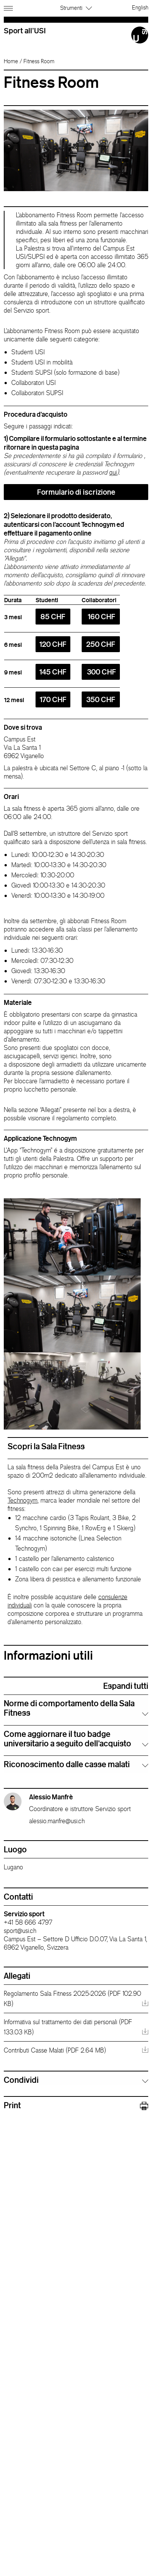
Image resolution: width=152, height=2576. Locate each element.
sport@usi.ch (20, 1931)
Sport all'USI (25, 30)
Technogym (22, 1500)
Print (76, 2105)
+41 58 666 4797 (28, 1922)
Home (11, 61)
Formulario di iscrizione (76, 492)
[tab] (76, 1708)
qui (113, 472)
